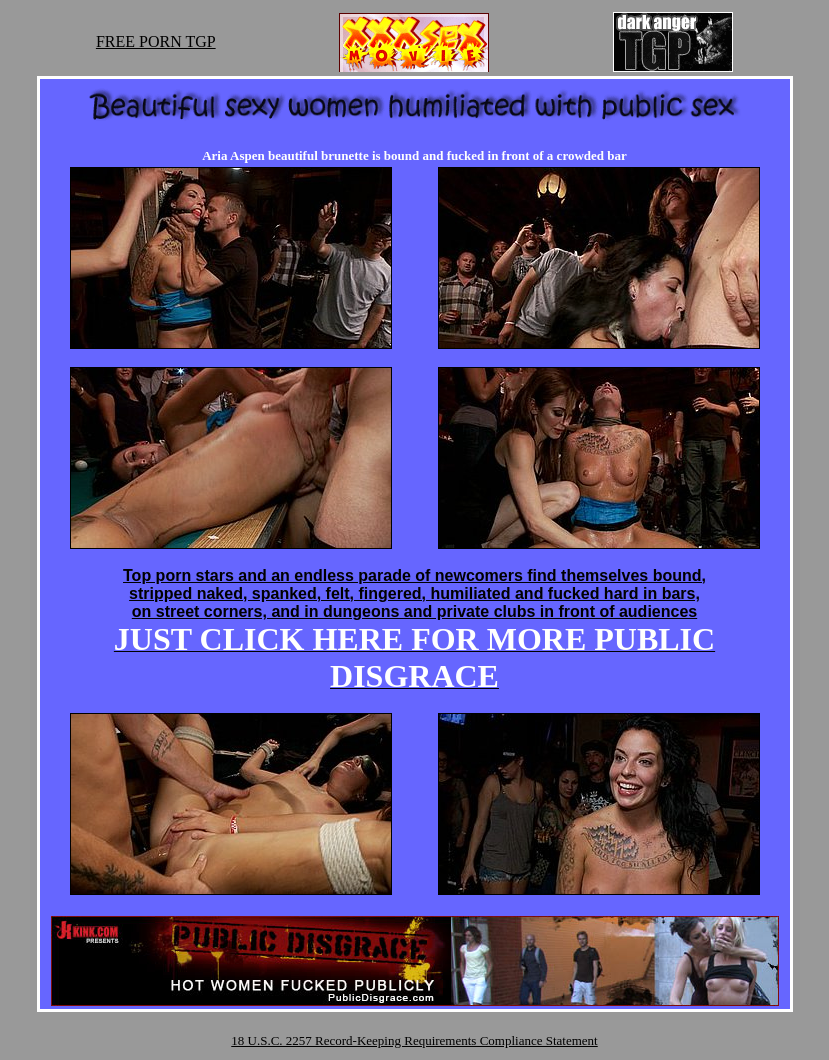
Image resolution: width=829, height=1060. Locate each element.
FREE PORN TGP (156, 41)
